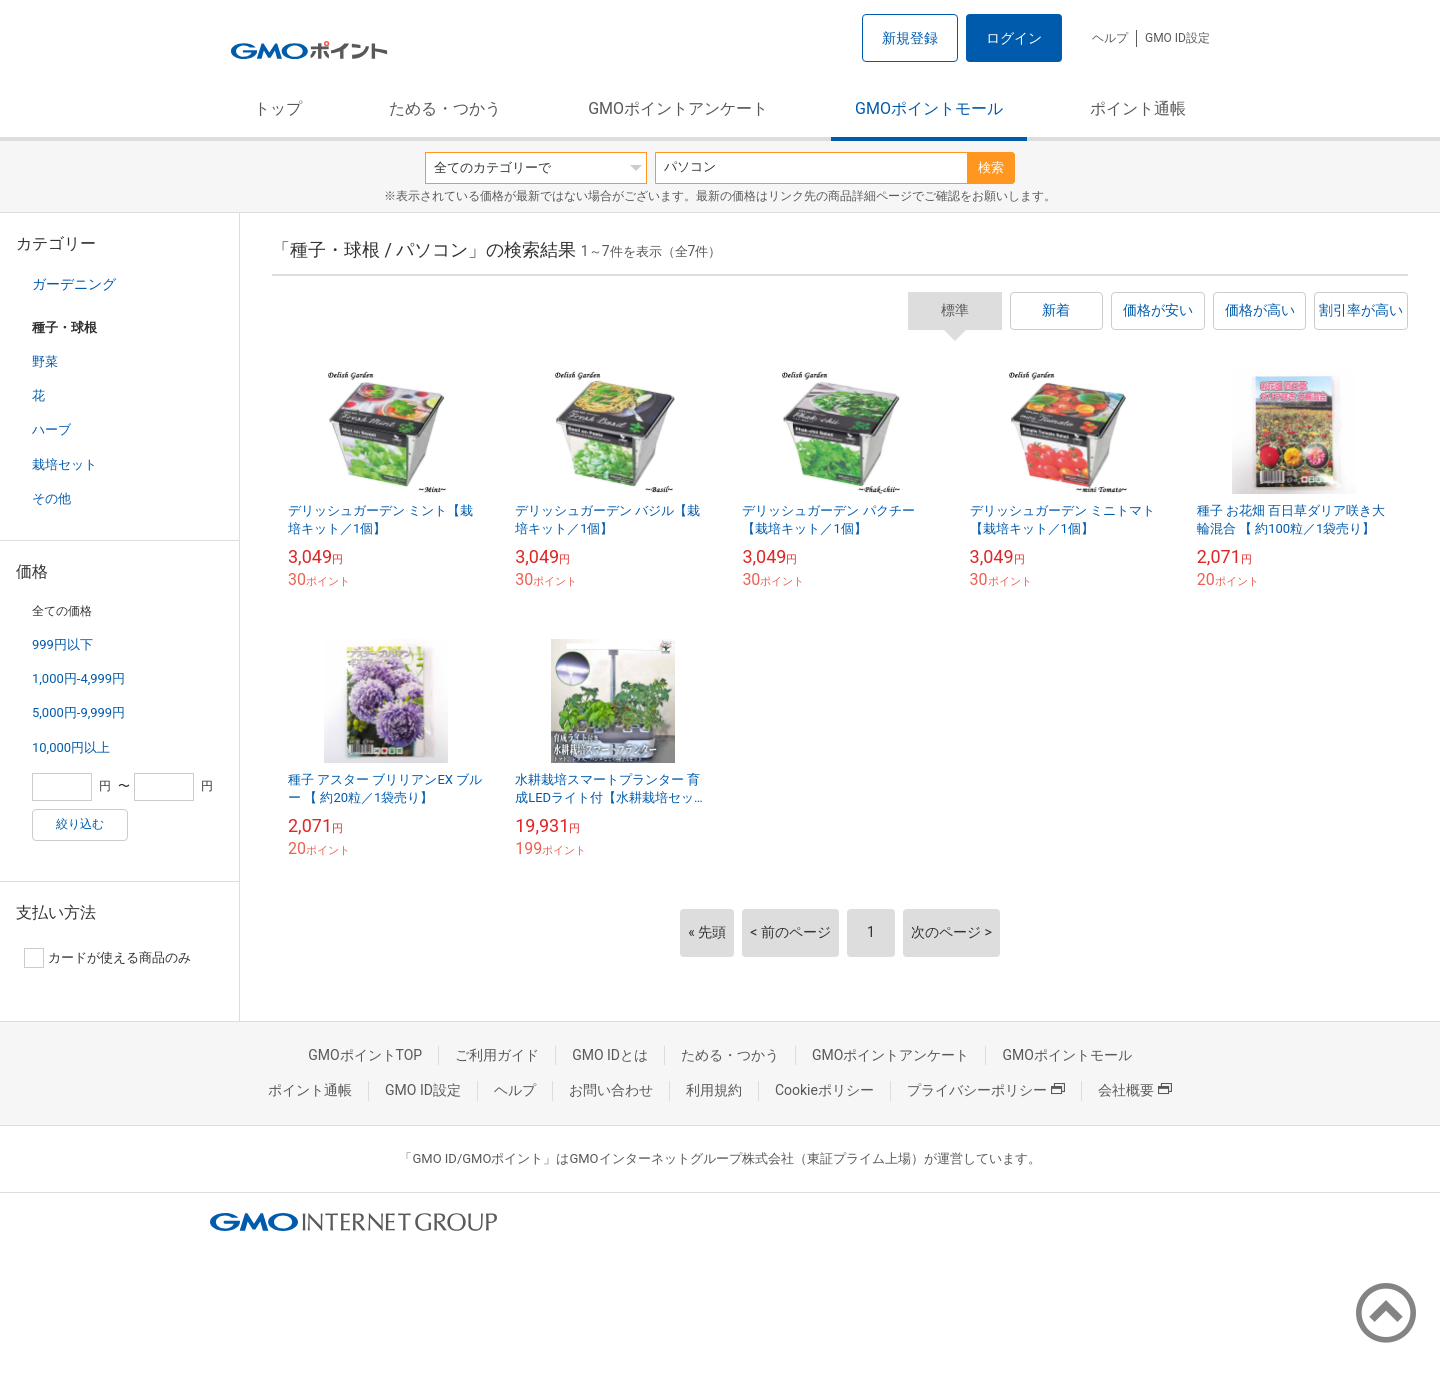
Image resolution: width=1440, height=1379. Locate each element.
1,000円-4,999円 (78, 678)
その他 (51, 498)
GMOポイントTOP (365, 1055)
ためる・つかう (445, 108)
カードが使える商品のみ (107, 958)
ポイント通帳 (1138, 108)
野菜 (45, 361)
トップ (278, 108)
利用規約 (714, 1090)
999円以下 (62, 644)
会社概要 (1135, 1090)
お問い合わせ (611, 1090)
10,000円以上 (71, 747)
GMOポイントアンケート (678, 108)
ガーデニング (74, 284)
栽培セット (64, 464)
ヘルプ (1110, 38)
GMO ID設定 (1177, 38)
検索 (991, 167)
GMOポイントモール (929, 108)
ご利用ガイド (497, 1055)
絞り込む (80, 824)
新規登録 (910, 38)
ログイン (1014, 38)
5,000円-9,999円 (78, 712)
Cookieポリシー (824, 1090)
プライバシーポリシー (986, 1090)
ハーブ (51, 429)
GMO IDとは (610, 1055)
